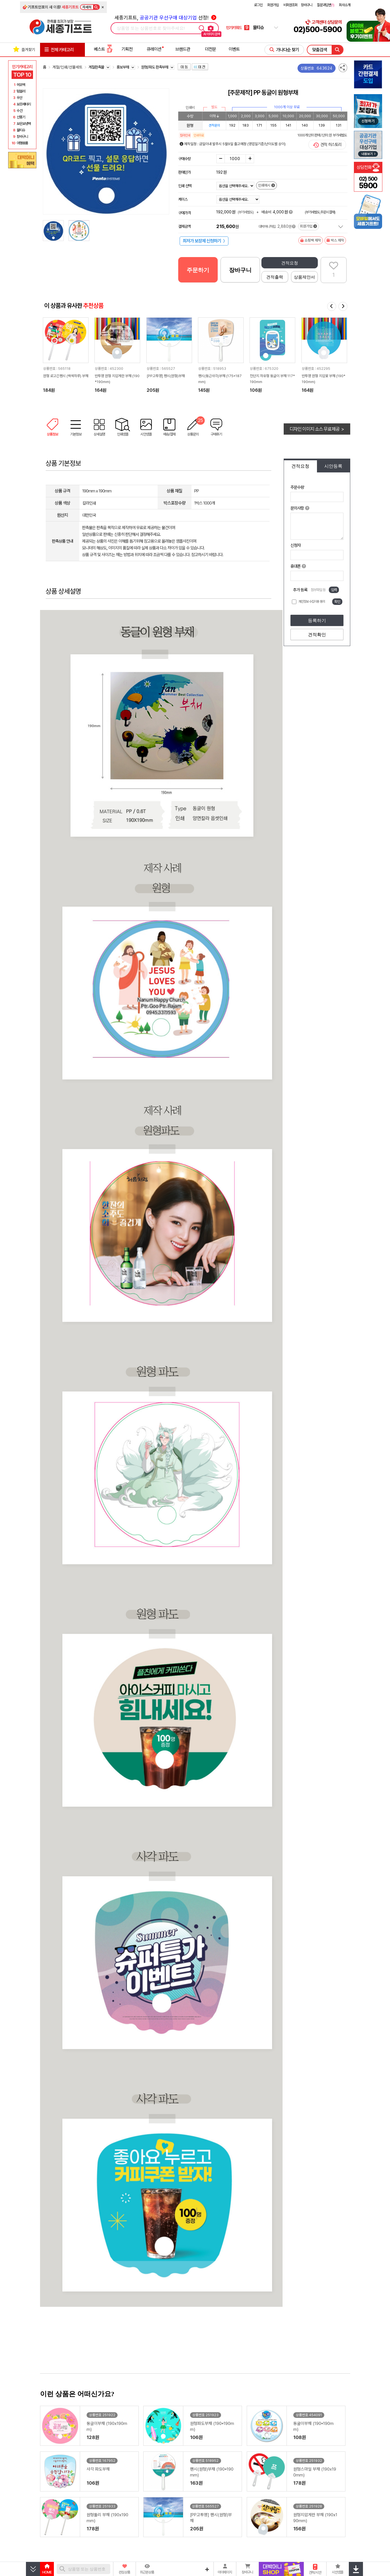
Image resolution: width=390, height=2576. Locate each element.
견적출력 (274, 277)
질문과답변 (325, 5)
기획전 (127, 49)
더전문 (210, 49)
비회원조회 (290, 5)
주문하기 (198, 270)
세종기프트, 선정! (165, 18)
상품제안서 (304, 277)
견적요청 (289, 262)
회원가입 (273, 5)
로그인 (258, 5)
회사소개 (344, 5)
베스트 (103, 49)
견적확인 (317, 634)
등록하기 (317, 620)
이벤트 (234, 49)
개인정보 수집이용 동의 (311, 601)
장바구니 (306, 5)
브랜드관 (182, 49)
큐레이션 (154, 49)
